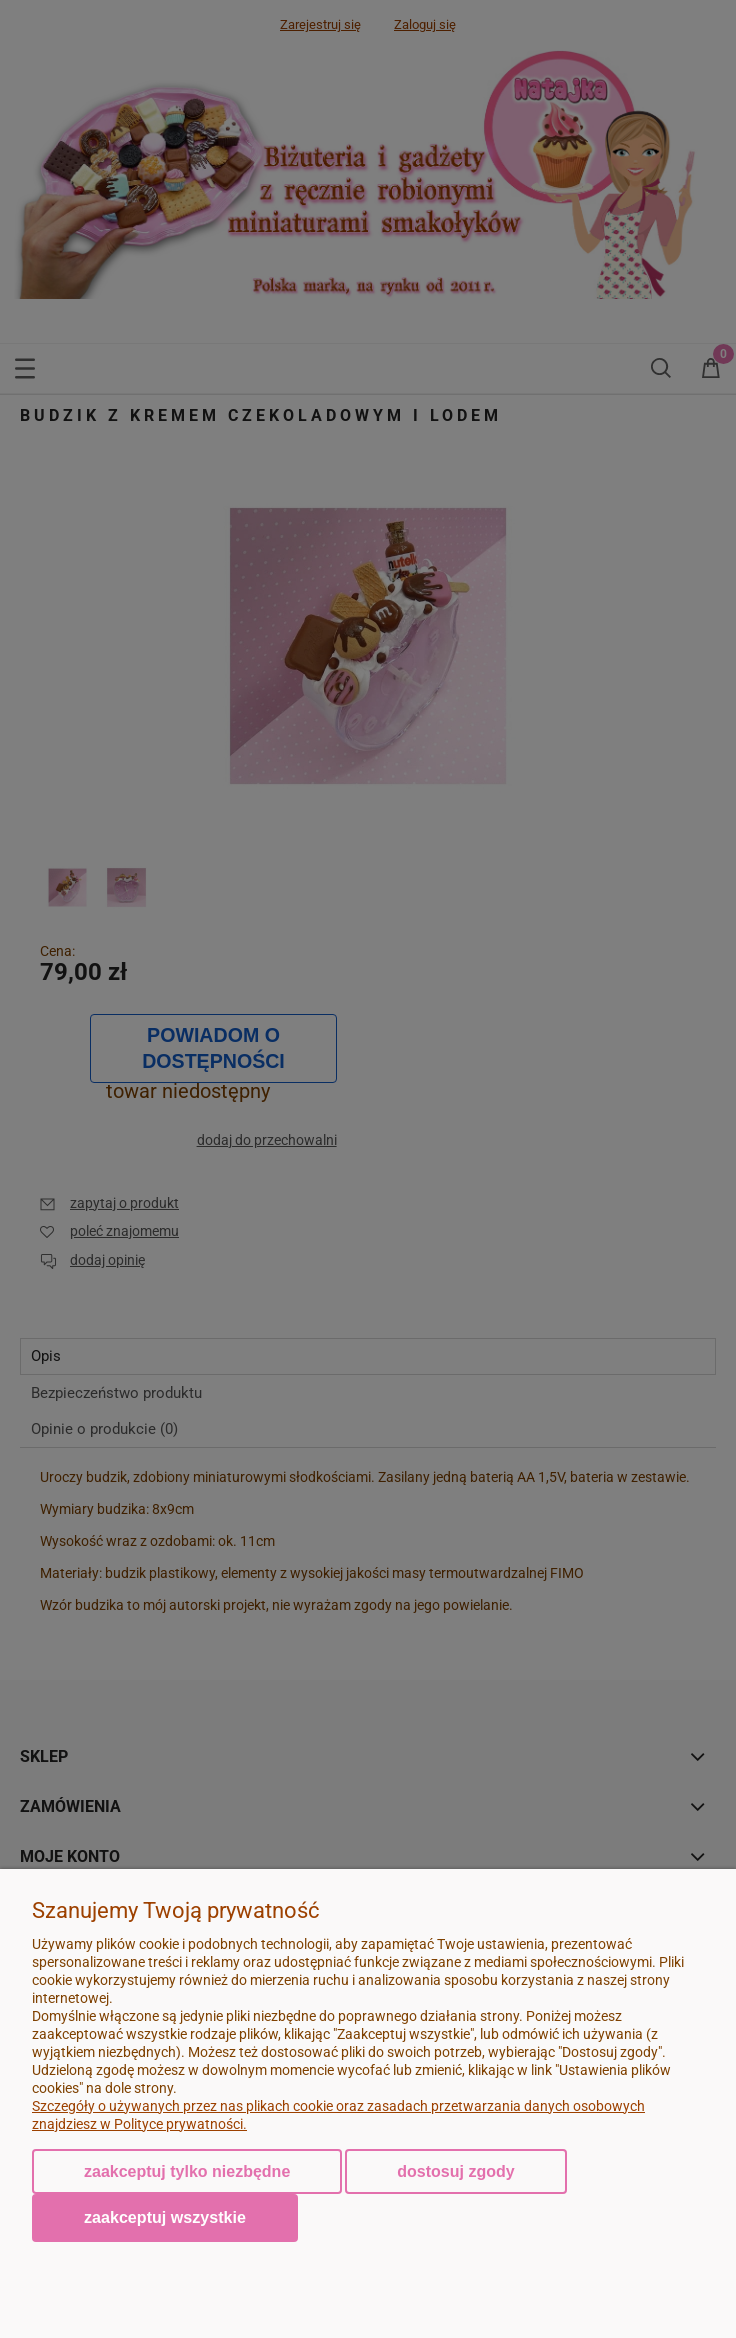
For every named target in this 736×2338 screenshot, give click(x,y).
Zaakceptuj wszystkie (165, 2217)
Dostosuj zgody (455, 2171)
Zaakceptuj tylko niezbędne (187, 2171)
